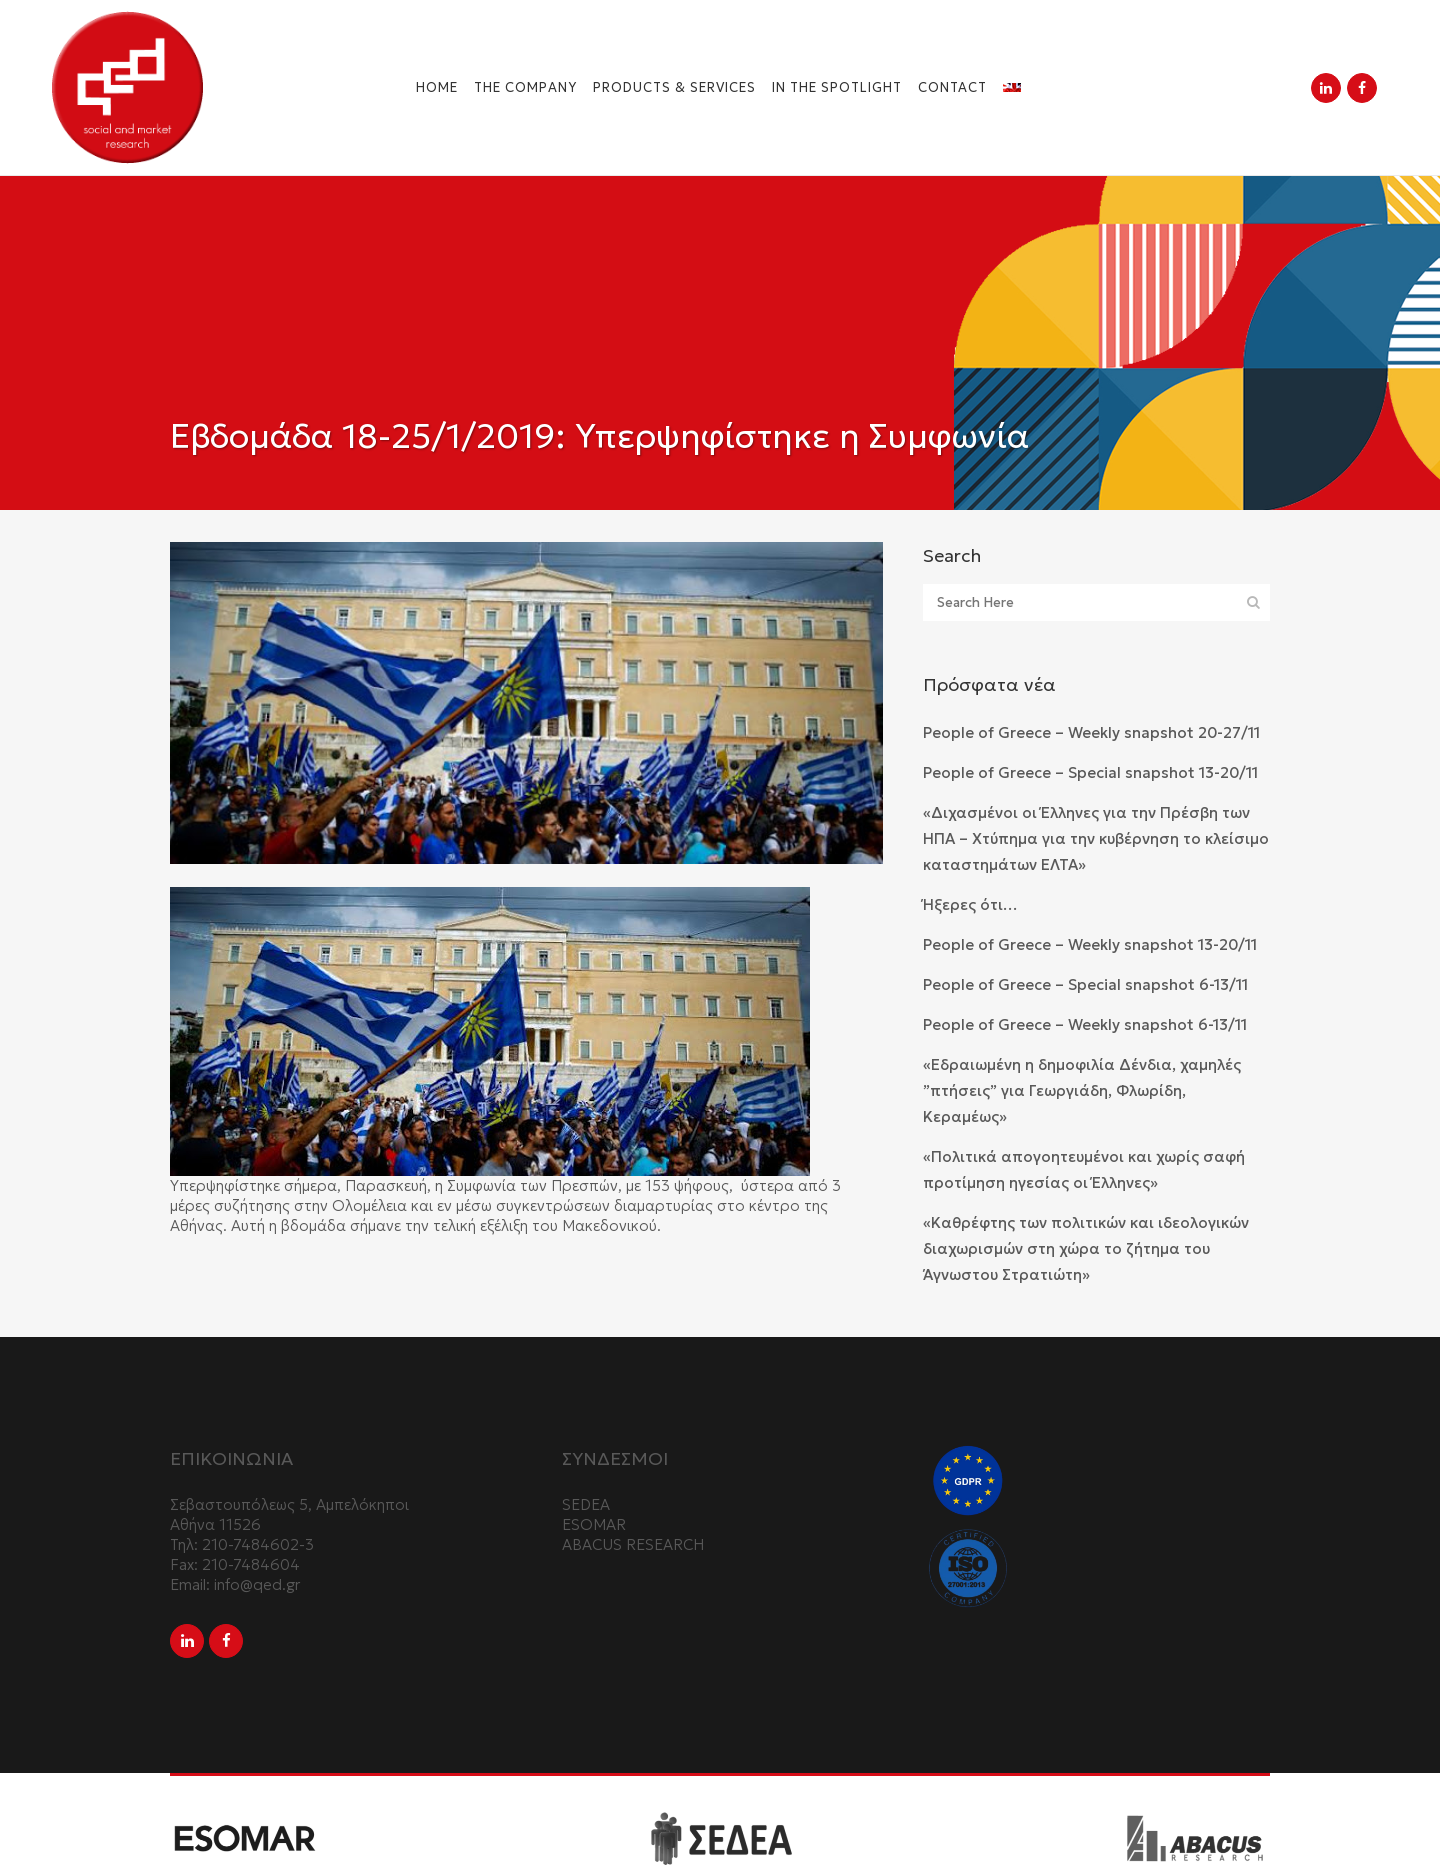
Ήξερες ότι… (970, 904)
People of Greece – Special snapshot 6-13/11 (1085, 984)
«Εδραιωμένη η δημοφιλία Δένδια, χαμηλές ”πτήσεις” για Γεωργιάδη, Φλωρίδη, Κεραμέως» (1082, 1090)
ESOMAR (594, 1524)
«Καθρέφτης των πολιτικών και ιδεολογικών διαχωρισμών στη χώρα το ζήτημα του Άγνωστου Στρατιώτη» (1086, 1248)
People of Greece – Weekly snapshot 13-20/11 (1090, 944)
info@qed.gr (257, 1584)
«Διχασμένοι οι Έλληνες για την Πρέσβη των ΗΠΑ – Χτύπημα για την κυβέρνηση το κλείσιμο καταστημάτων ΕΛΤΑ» (1096, 838)
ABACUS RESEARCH (633, 1544)
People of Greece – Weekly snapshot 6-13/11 (1085, 1024)
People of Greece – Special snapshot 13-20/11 (1090, 772)
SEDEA (586, 1504)
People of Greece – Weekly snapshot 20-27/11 (1091, 732)
